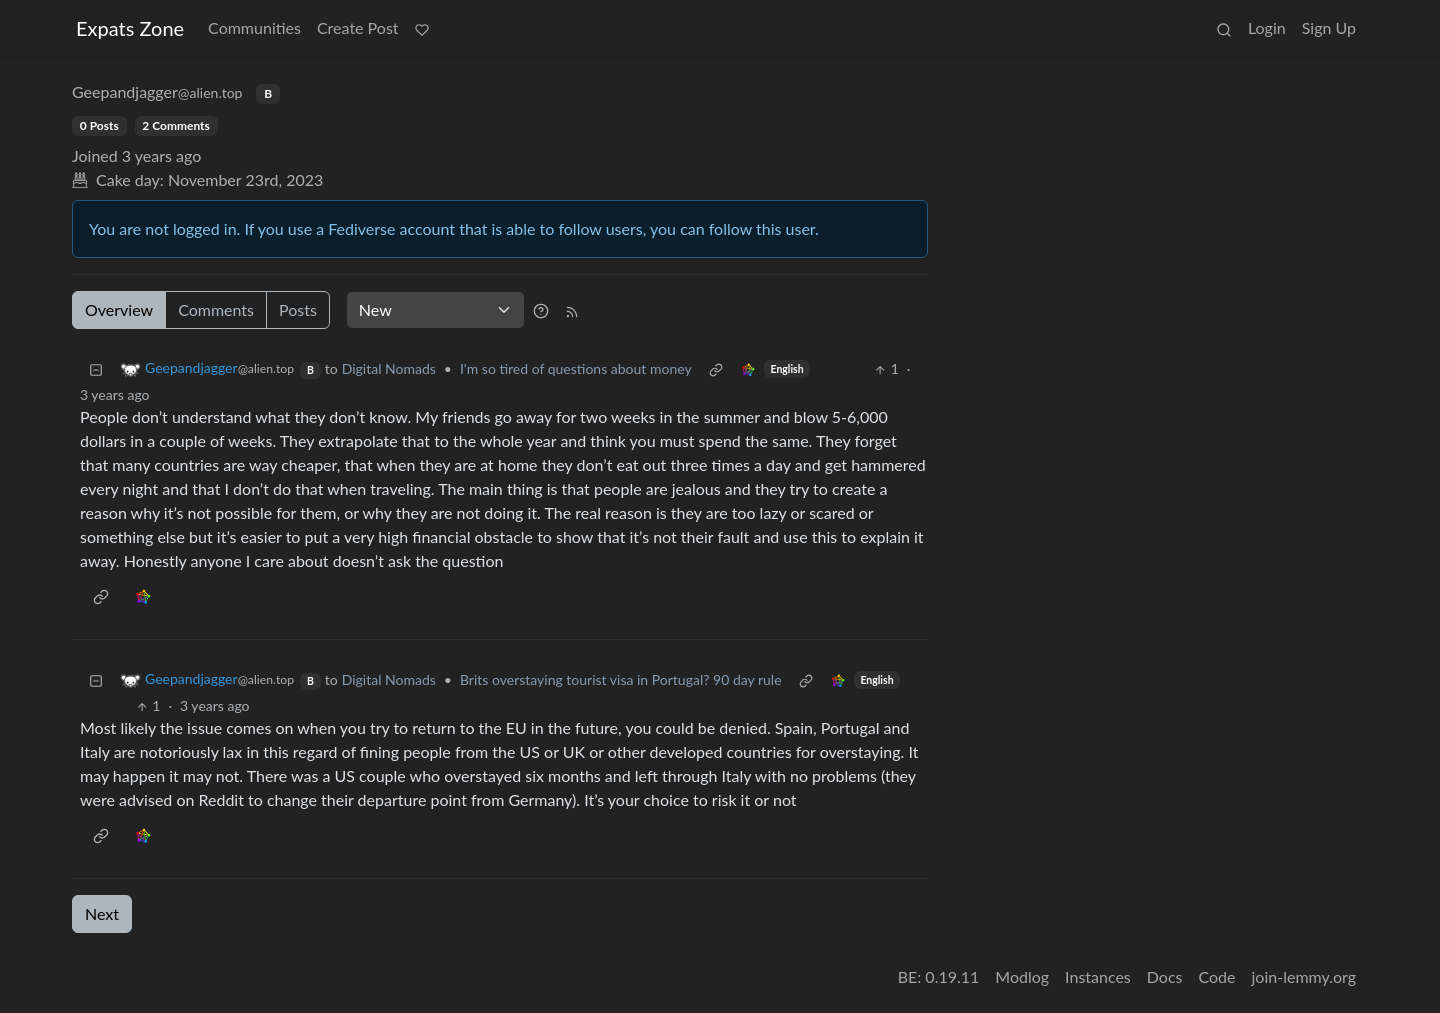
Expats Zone (130, 28)
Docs (1165, 976)
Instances (1098, 976)
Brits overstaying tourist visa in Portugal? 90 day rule (621, 679)
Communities (254, 27)
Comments (216, 309)
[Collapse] (96, 368)
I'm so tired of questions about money (576, 368)
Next (102, 913)
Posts (298, 309)
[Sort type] (435, 310)
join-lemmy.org (1304, 976)
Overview (119, 309)
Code (1217, 976)
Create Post (358, 27)
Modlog (1022, 976)
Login (1267, 27)
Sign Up (1329, 27)
